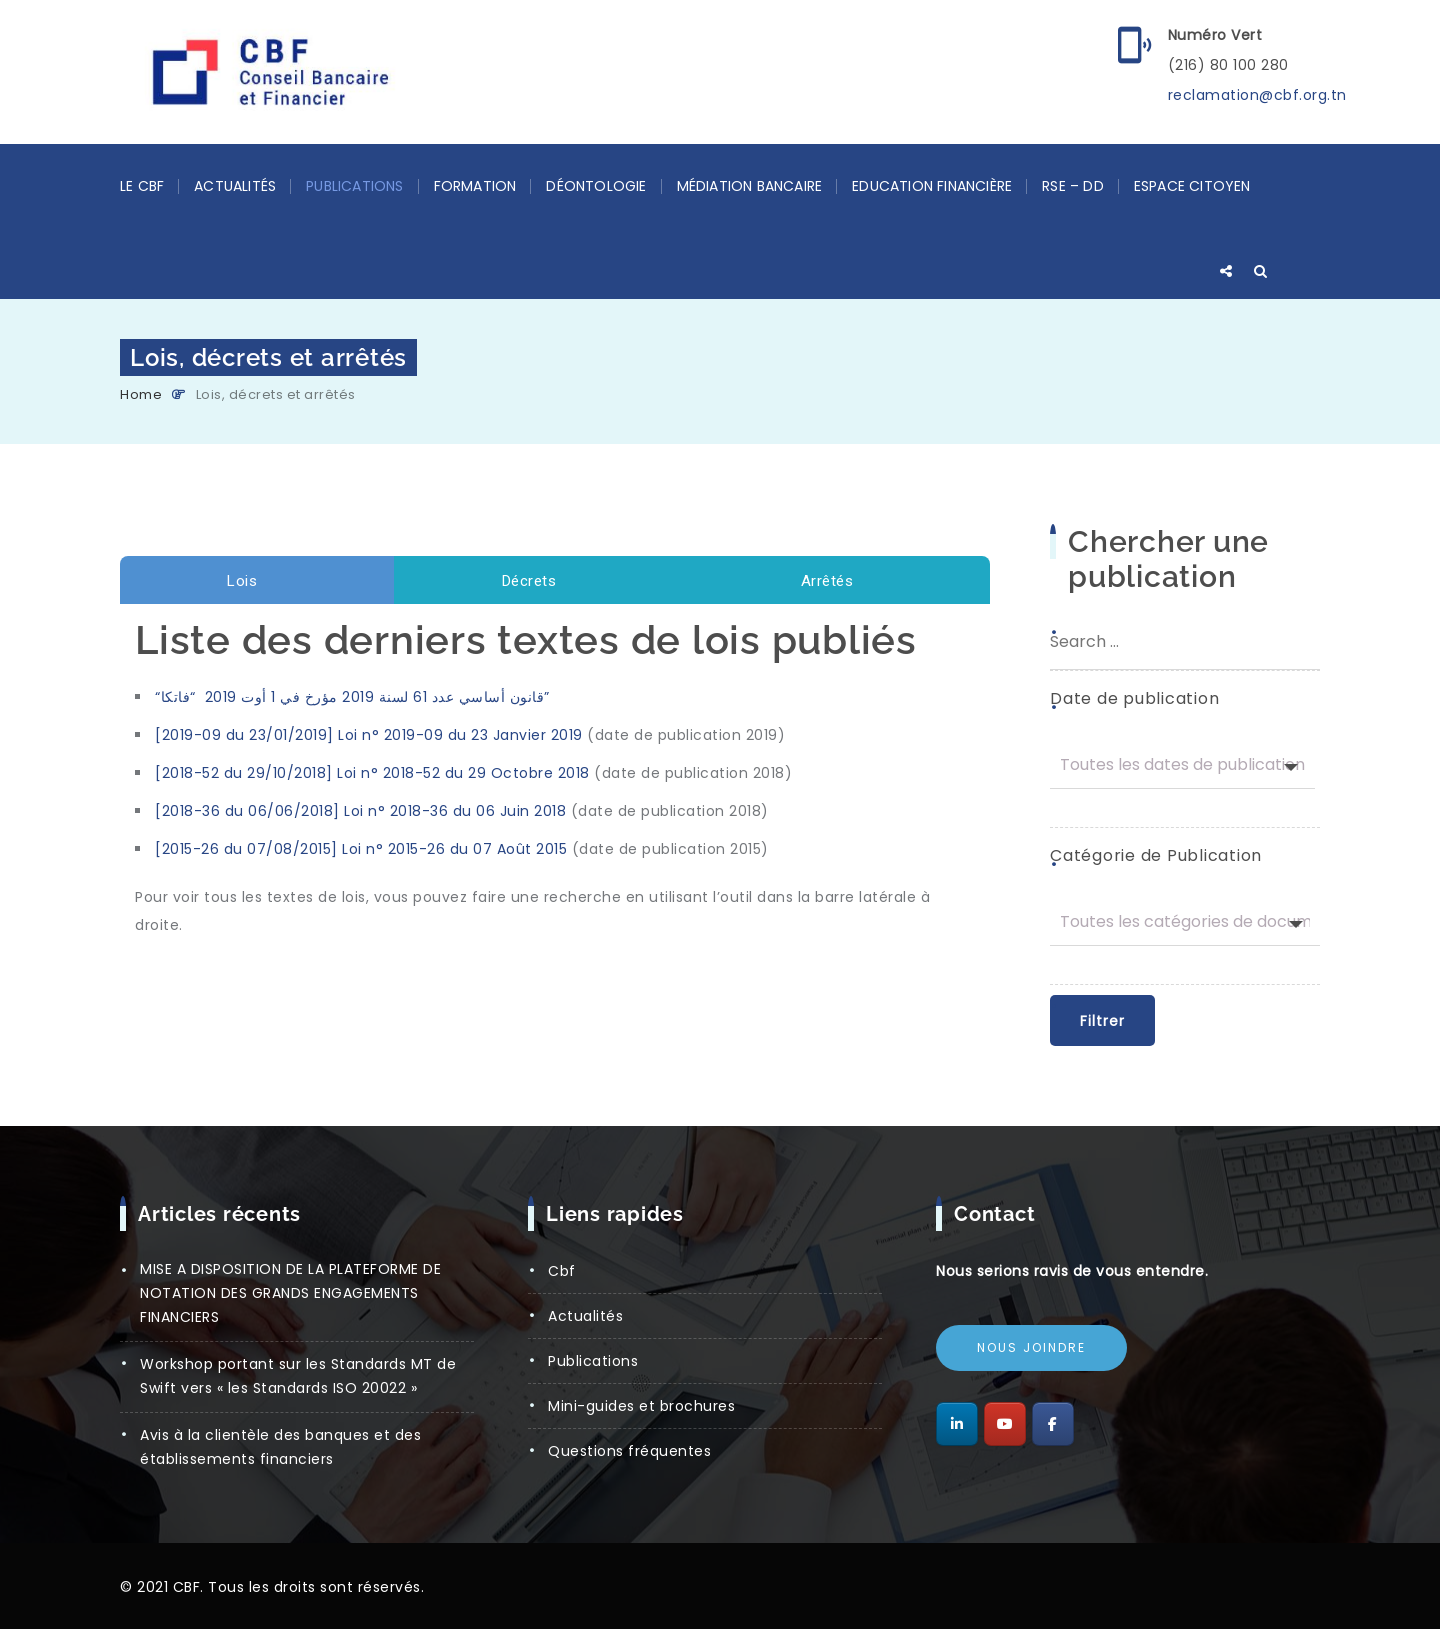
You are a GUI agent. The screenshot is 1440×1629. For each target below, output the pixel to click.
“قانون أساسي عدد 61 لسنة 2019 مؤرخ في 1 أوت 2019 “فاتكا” (352, 697)
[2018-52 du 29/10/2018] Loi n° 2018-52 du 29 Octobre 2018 (372, 773)
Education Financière (932, 186)
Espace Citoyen (1192, 186)
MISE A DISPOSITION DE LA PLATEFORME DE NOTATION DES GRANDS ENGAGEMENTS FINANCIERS (290, 1293)
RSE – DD (1073, 186)
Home (141, 394)
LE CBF (142, 186)
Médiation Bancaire (750, 186)
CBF (562, 1271)
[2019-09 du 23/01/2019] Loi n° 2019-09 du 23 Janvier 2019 (369, 735)
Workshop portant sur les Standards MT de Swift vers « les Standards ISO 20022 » (298, 1376)
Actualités (235, 186)
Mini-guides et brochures (641, 1406)
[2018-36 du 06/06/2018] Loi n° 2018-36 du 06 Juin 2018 (360, 811)
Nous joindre (1031, 1347)
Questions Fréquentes (629, 1451)
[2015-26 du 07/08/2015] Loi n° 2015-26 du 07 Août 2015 (361, 849)
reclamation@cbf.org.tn (1257, 95)
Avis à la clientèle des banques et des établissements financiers (280, 1447)
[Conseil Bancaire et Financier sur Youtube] (1005, 1424)
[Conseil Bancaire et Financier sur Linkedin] (957, 1424)
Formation (475, 186)
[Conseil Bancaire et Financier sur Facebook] (1053, 1424)
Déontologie (596, 186)
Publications (354, 186)
